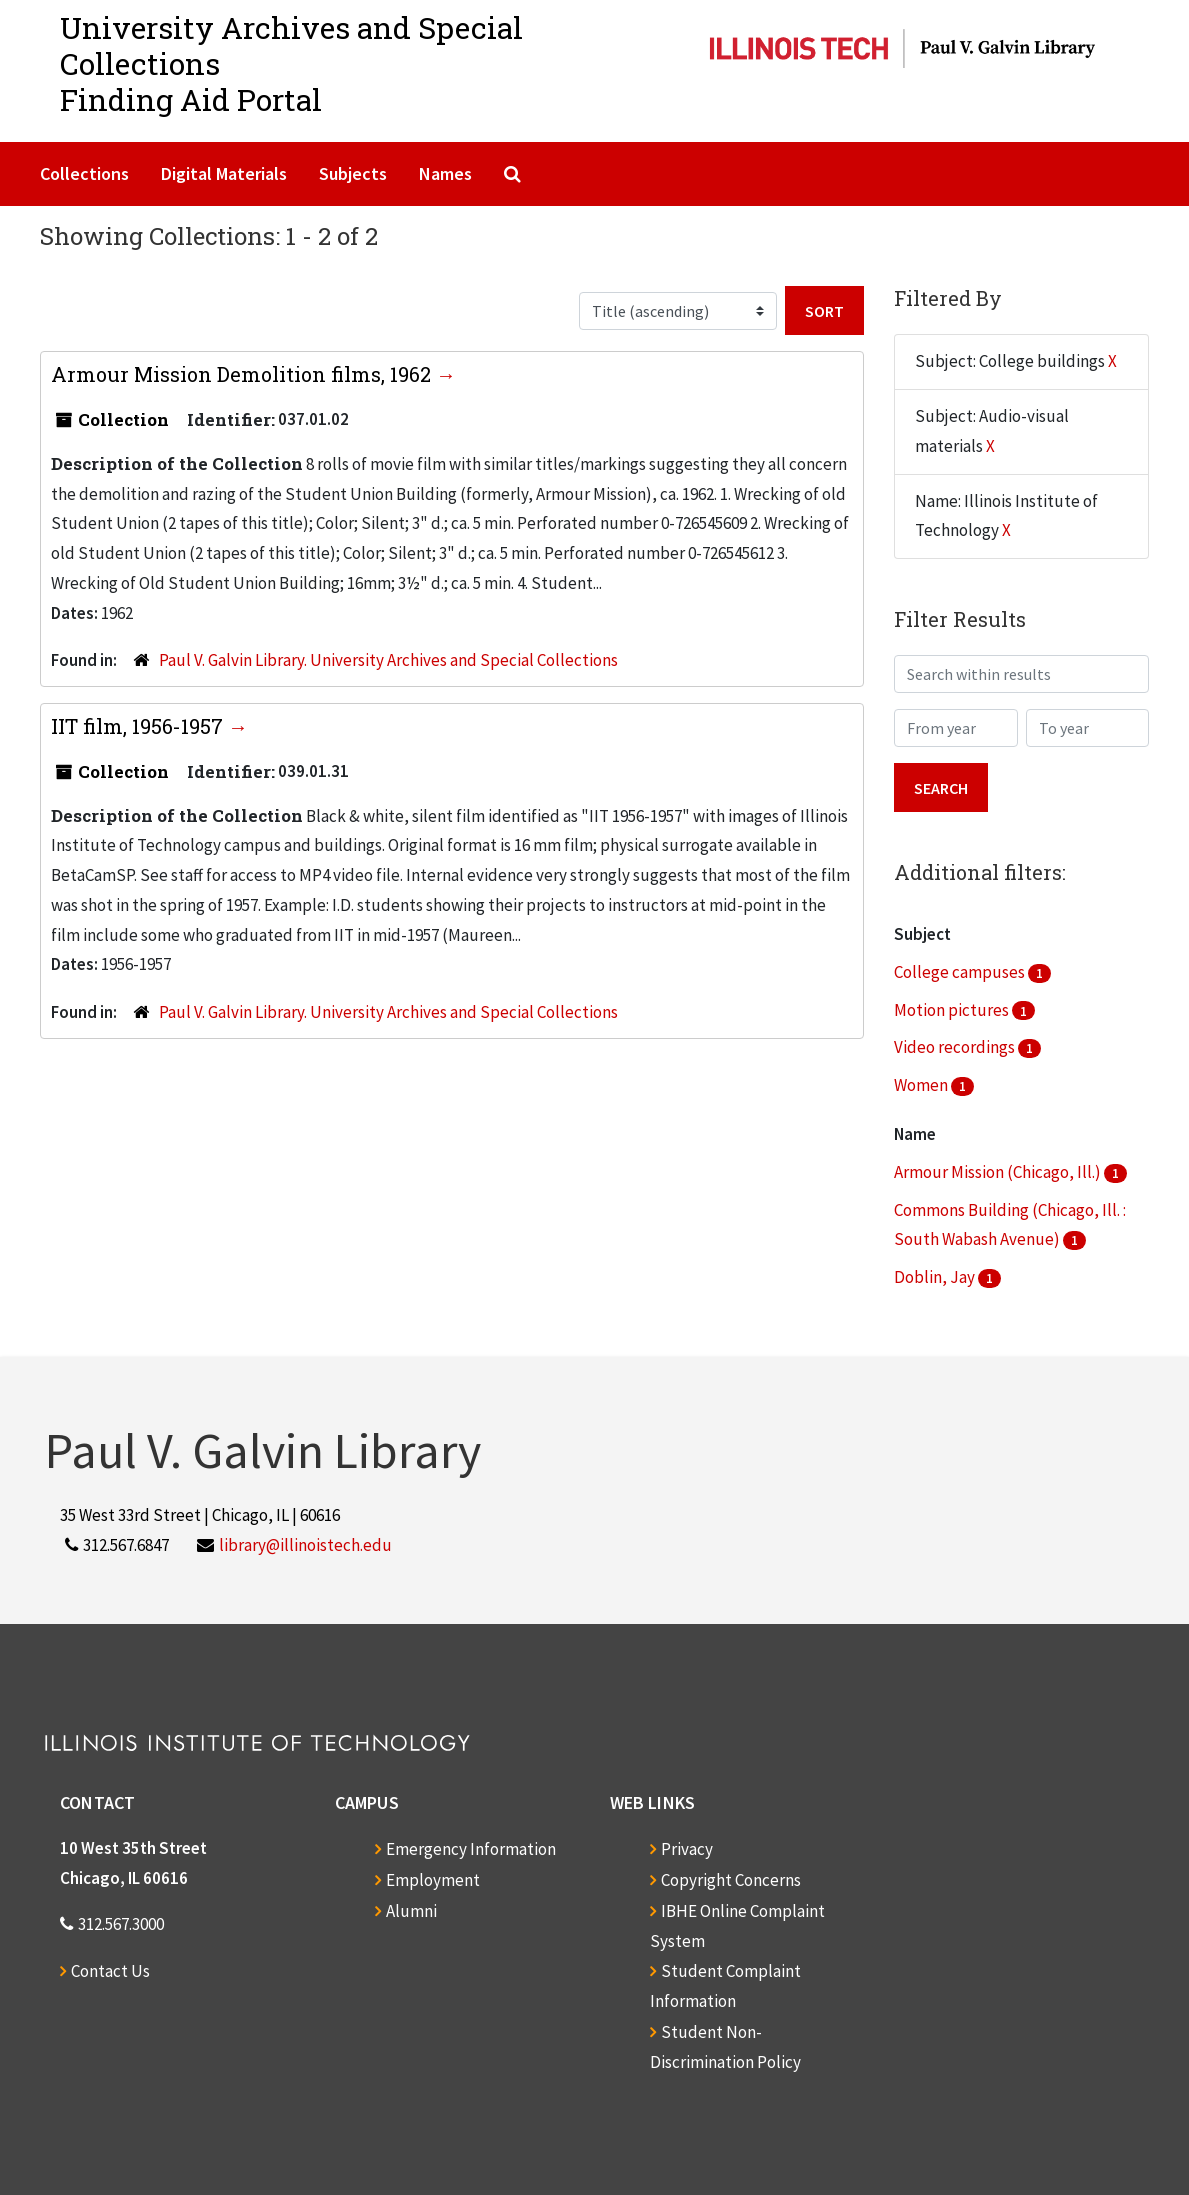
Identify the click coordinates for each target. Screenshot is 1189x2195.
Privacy (687, 1849)
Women (922, 1085)
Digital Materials (224, 173)
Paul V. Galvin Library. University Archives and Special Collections (388, 660)
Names (445, 173)
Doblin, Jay (936, 1277)
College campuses (961, 972)
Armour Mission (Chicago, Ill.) (999, 1172)
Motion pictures (953, 1010)
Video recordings (956, 1047)
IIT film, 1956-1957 (139, 726)
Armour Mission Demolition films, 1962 (243, 374)
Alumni (411, 1911)
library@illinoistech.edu (305, 1545)
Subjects (353, 173)
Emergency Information (471, 1849)
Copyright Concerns (731, 1880)
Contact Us (110, 1971)
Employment (433, 1880)
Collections (84, 173)
